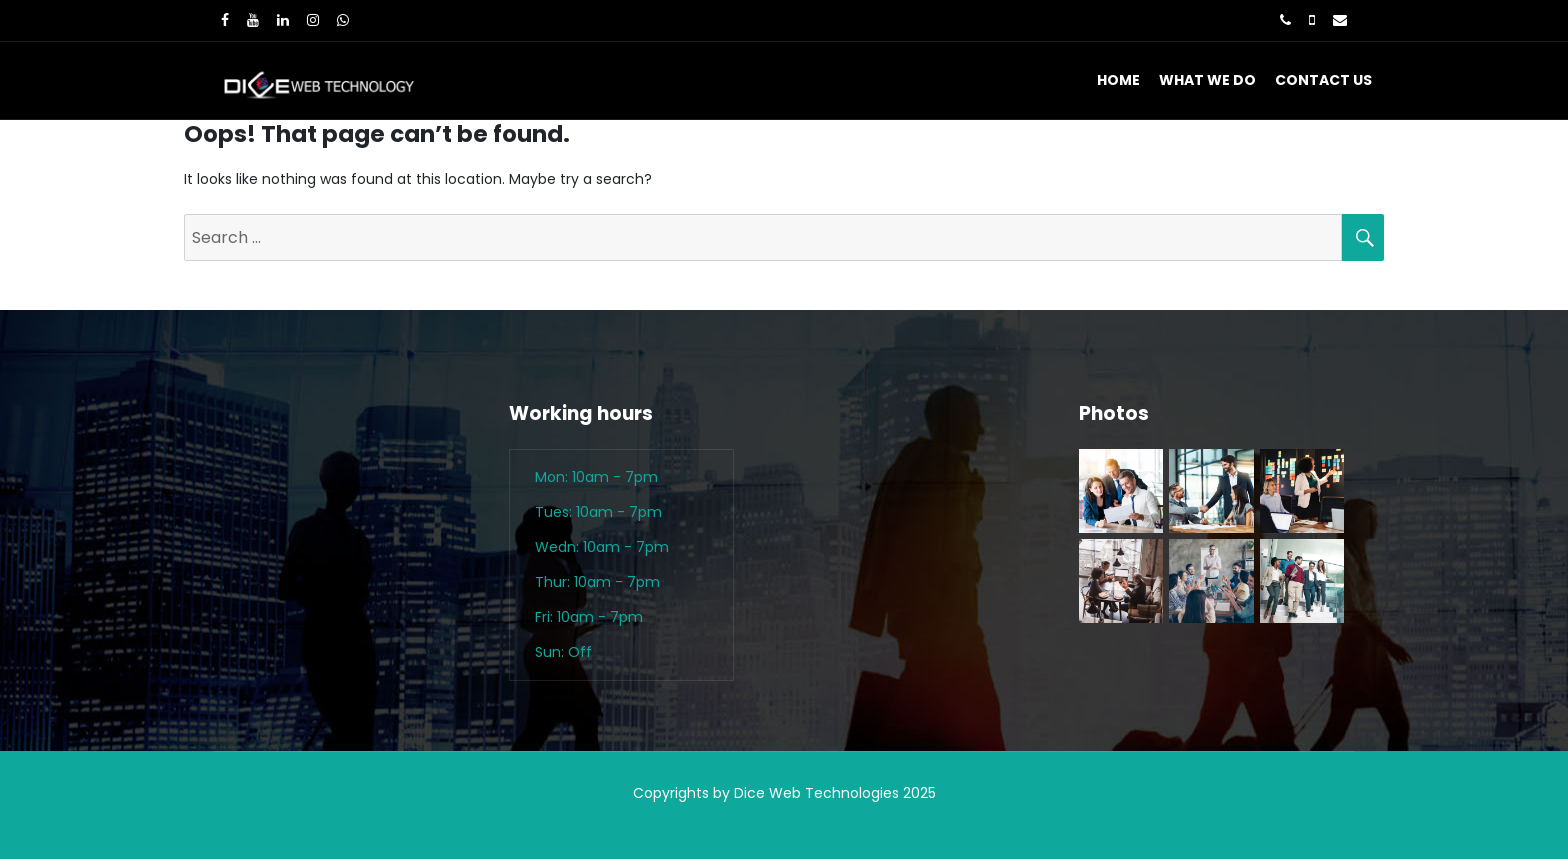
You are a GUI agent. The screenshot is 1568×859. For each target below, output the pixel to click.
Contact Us (1323, 80)
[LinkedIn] (283, 20)
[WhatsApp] (343, 20)
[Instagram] (313, 20)
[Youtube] (253, 20)
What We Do (1207, 80)
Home (1118, 80)
